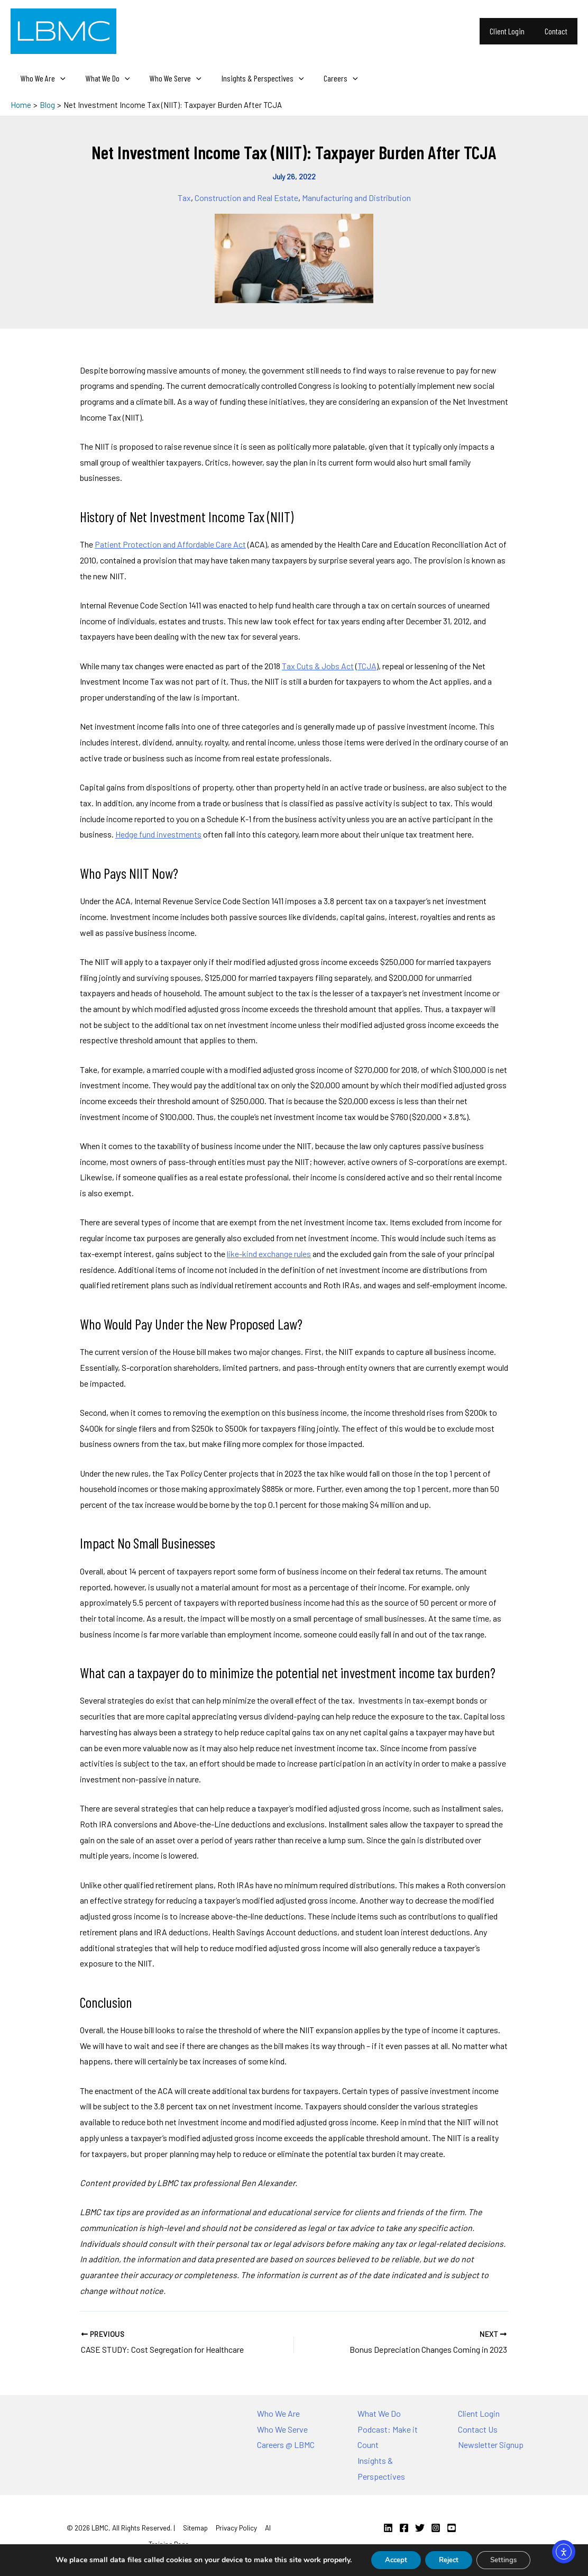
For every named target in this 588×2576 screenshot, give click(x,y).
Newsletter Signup (490, 2445)
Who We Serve (168, 78)
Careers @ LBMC (286, 2445)
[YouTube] (451, 2528)
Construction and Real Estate (246, 198)
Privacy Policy (236, 2528)
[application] (58, 78)
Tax (184, 198)
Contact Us (478, 2429)
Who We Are (41, 78)
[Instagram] (435, 2528)
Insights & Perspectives (251, 78)
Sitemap (195, 2528)
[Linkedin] (388, 2528)
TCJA (366, 666)
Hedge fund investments (158, 834)
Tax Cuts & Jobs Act (318, 666)
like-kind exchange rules (269, 1254)
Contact (557, 31)
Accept (390, 2559)
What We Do (103, 78)
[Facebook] (404, 2528)
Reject (448, 2559)
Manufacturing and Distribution (356, 198)
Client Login (511, 31)
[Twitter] (420, 2528)
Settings (509, 2559)
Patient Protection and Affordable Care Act (170, 544)
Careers (326, 78)
